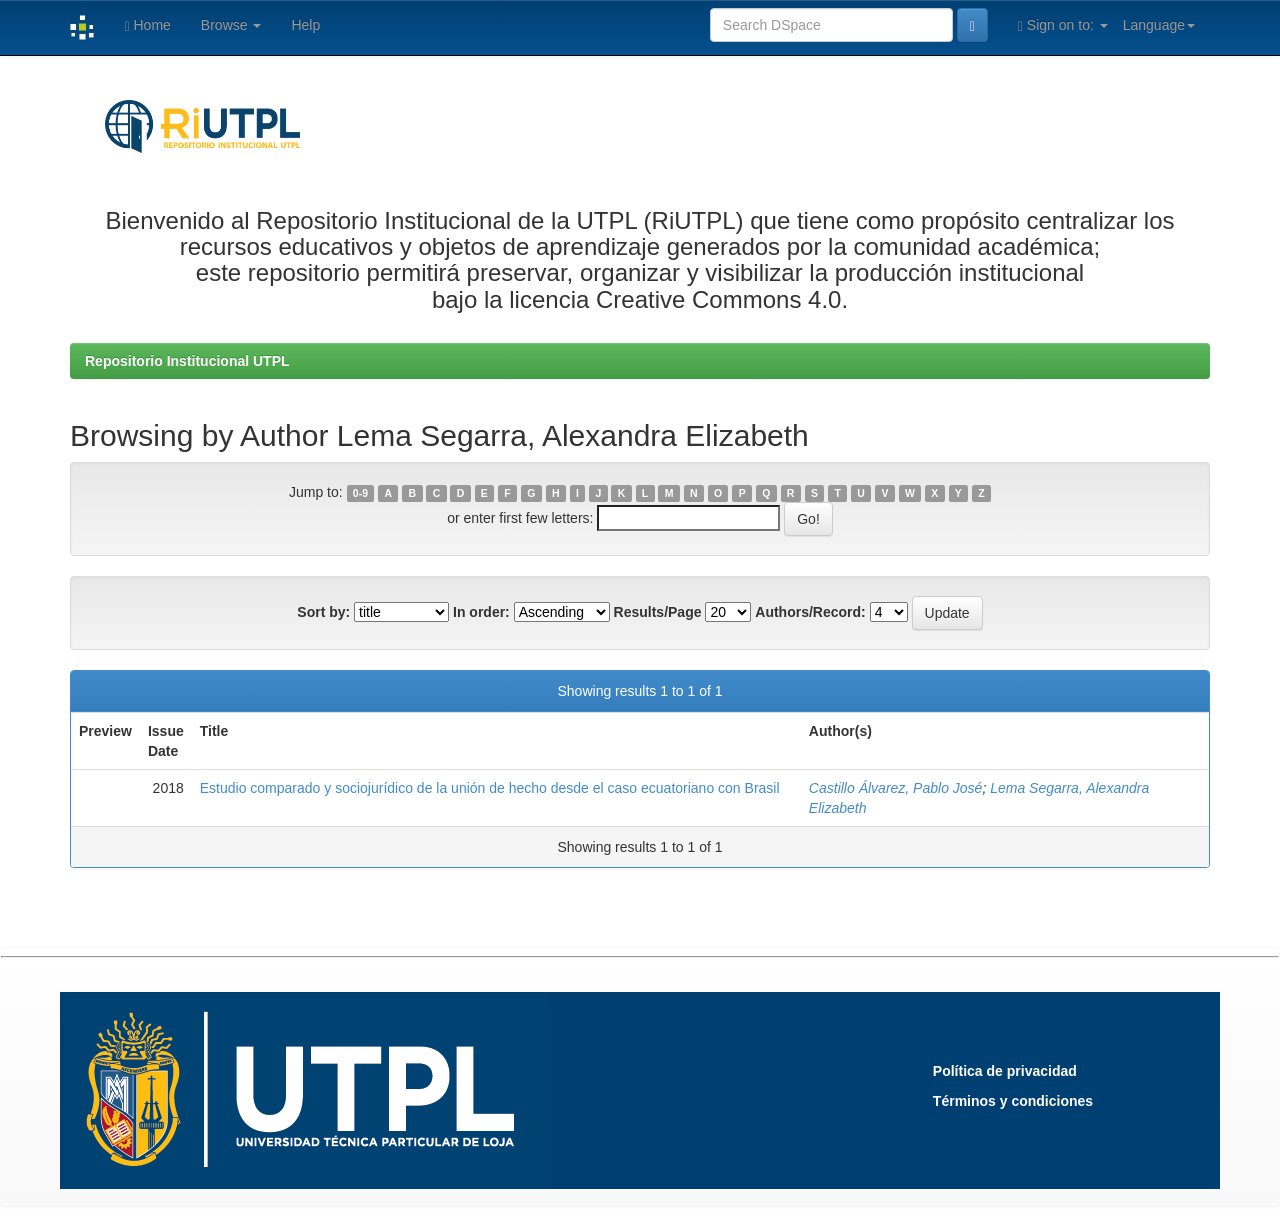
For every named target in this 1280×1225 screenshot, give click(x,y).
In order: (481, 612)
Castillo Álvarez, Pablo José (896, 788)
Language (1159, 25)
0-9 (360, 493)
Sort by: (323, 612)
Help (305, 25)
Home (147, 25)
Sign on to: (1063, 25)
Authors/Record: (810, 612)
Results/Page (658, 612)
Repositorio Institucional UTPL (187, 361)
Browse (231, 25)
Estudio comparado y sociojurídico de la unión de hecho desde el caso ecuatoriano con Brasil (490, 788)
